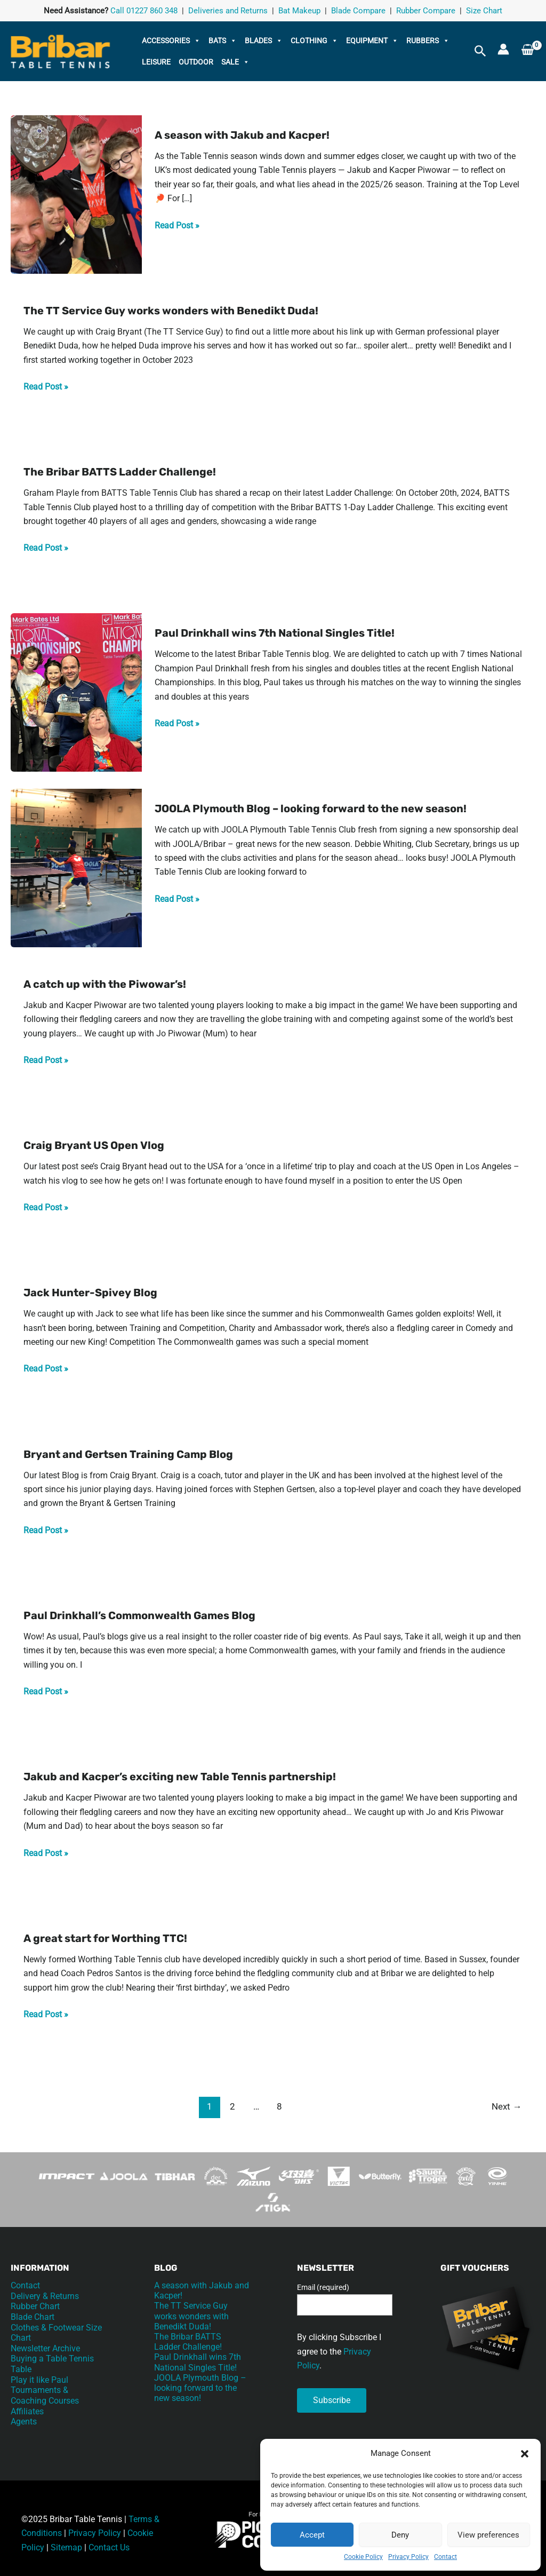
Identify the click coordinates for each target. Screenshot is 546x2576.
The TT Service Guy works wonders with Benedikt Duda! (170, 310)
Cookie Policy (363, 2557)
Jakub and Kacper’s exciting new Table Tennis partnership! (179, 1776)
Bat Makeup (299, 10)
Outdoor (196, 62)
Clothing (314, 40)
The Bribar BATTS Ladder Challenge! (119, 471)
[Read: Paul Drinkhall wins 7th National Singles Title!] (76, 692)
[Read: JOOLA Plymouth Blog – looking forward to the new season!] (76, 867)
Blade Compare (358, 10)
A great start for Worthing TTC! (105, 1938)
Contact (445, 2557)
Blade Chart (32, 2316)
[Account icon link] (503, 49)
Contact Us (109, 2547)
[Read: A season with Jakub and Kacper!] (76, 194)
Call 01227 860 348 (144, 10)
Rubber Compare (425, 10)
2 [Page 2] (232, 2106)
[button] (524, 2453)
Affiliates (27, 2408)
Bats (222, 40)
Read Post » (177, 225)
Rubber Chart (35, 2306)
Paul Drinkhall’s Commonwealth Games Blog (139, 1615)
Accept (312, 2535)
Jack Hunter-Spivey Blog (90, 1292)
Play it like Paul (39, 2378)
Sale (235, 62)
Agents (24, 2419)
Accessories (171, 40)
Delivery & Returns (45, 2295)
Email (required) (323, 2287)
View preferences (488, 2535)
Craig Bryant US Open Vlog (93, 1145)
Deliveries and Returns (228, 10)
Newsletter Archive (45, 2347)
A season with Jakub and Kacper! (242, 135)
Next (506, 2106)
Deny (400, 2535)
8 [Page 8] (279, 2106)
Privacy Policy (408, 2557)
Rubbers (427, 40)
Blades (264, 40)
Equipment (372, 40)
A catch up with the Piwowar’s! (104, 984)
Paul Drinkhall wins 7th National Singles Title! (275, 633)
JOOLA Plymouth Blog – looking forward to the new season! (311, 808)
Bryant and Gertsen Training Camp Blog (128, 1454)
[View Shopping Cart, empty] (527, 51)
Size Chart (484, 10)
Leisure (156, 62)
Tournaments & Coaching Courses (45, 2393)
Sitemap (66, 2547)
